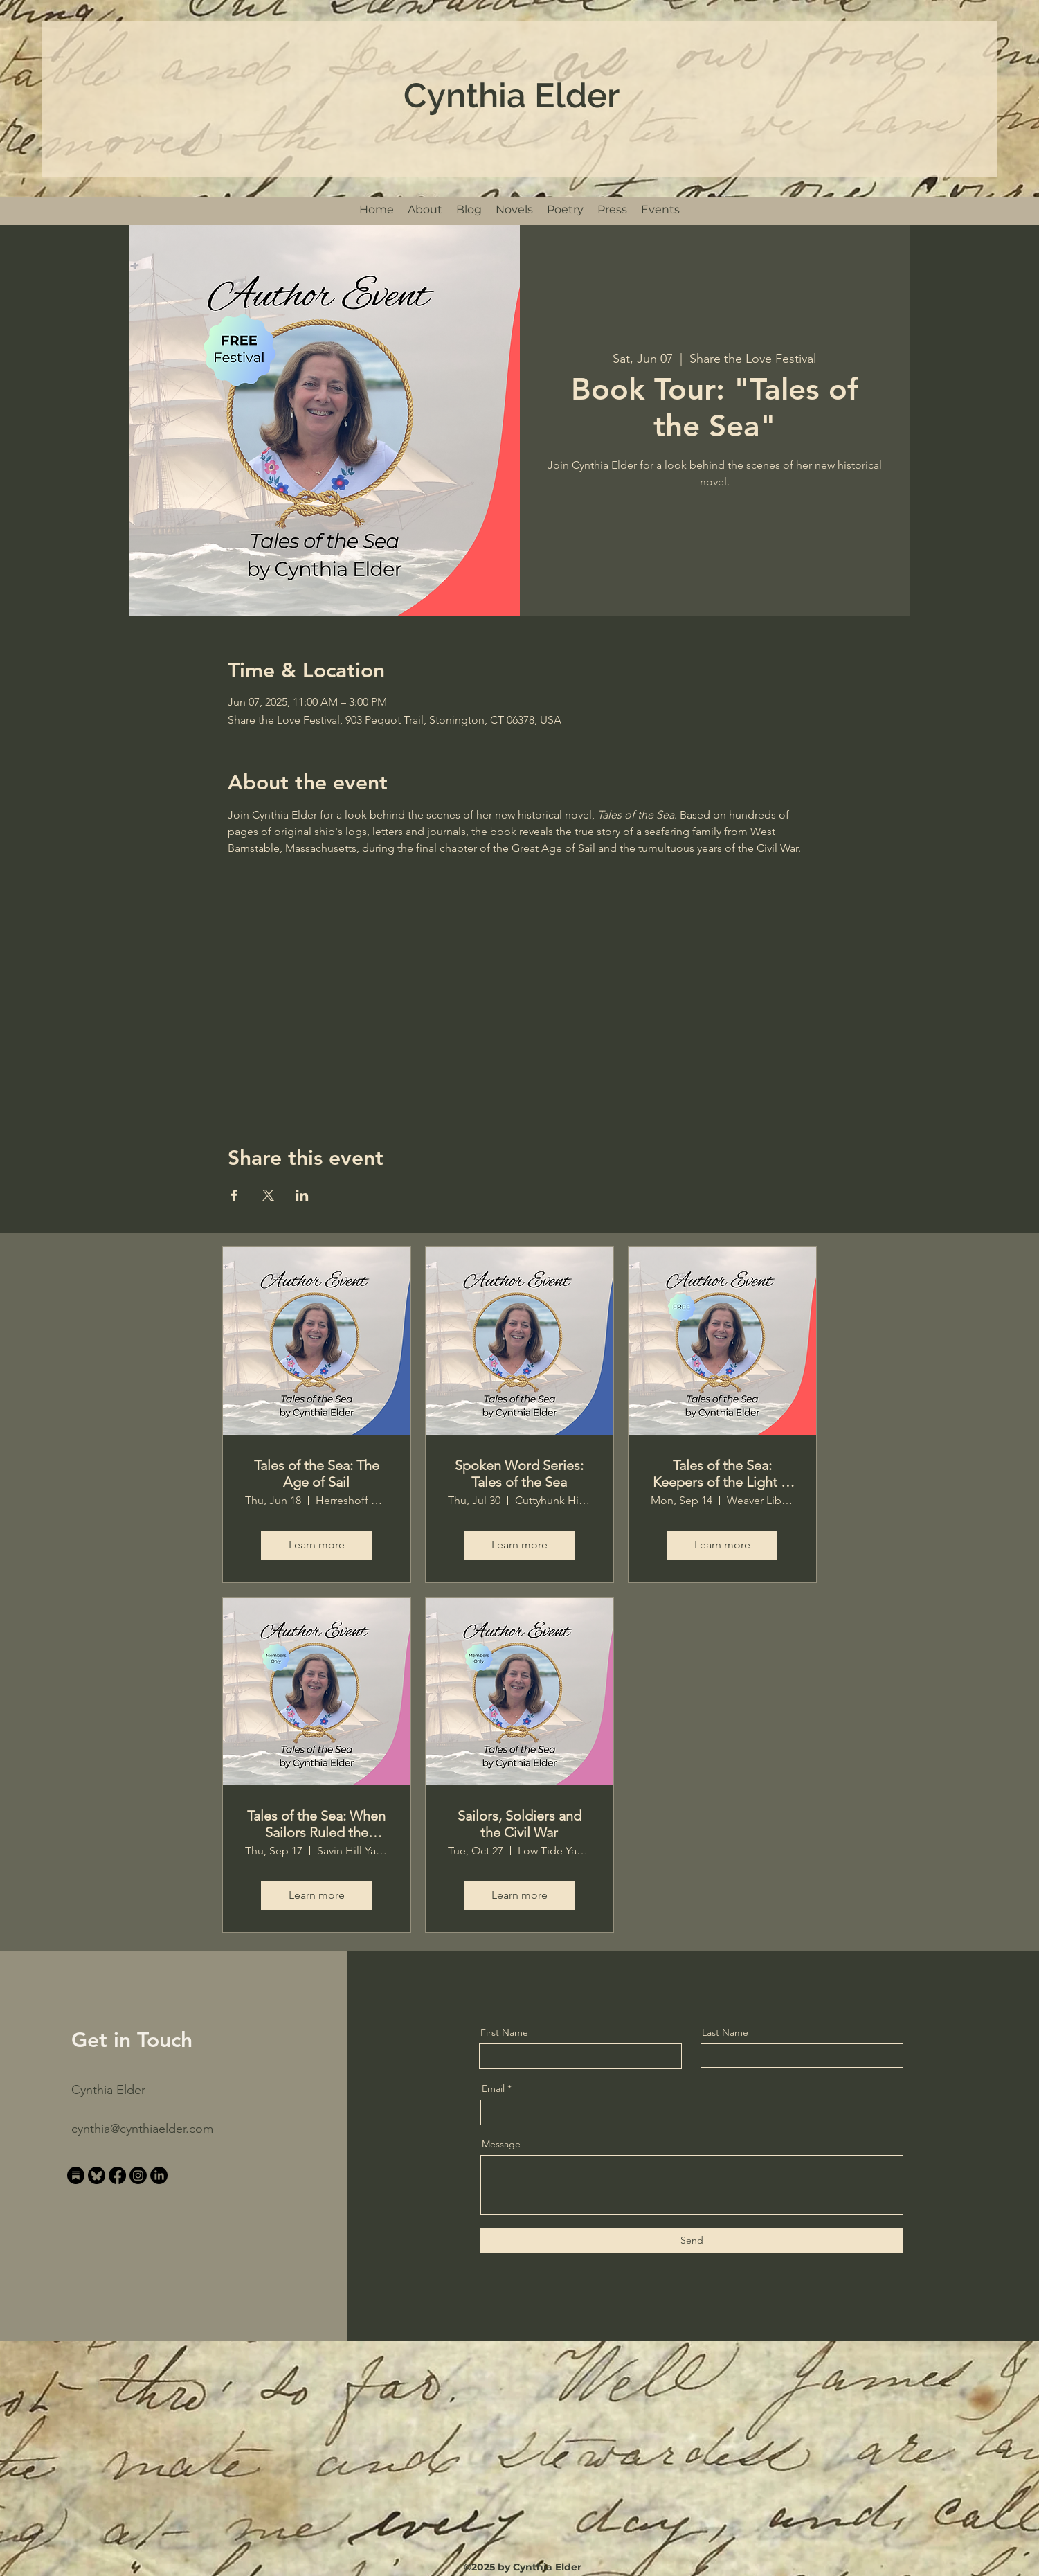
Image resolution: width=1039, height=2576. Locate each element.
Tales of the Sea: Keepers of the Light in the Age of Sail (722, 1473)
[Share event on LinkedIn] (302, 1195)
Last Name (725, 2032)
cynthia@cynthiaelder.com (142, 2128)
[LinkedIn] (159, 2175)
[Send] (691, 2240)
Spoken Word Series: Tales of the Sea (519, 1473)
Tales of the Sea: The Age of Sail (316, 1473)
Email (493, 2088)
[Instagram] (138, 2175)
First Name (504, 2032)
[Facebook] (117, 2175)
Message (501, 2144)
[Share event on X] (268, 1195)
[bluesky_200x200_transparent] (96, 2175)
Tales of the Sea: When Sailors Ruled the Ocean (316, 1824)
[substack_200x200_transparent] (75, 2175)
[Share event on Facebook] (234, 1195)
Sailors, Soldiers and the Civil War (519, 1824)
